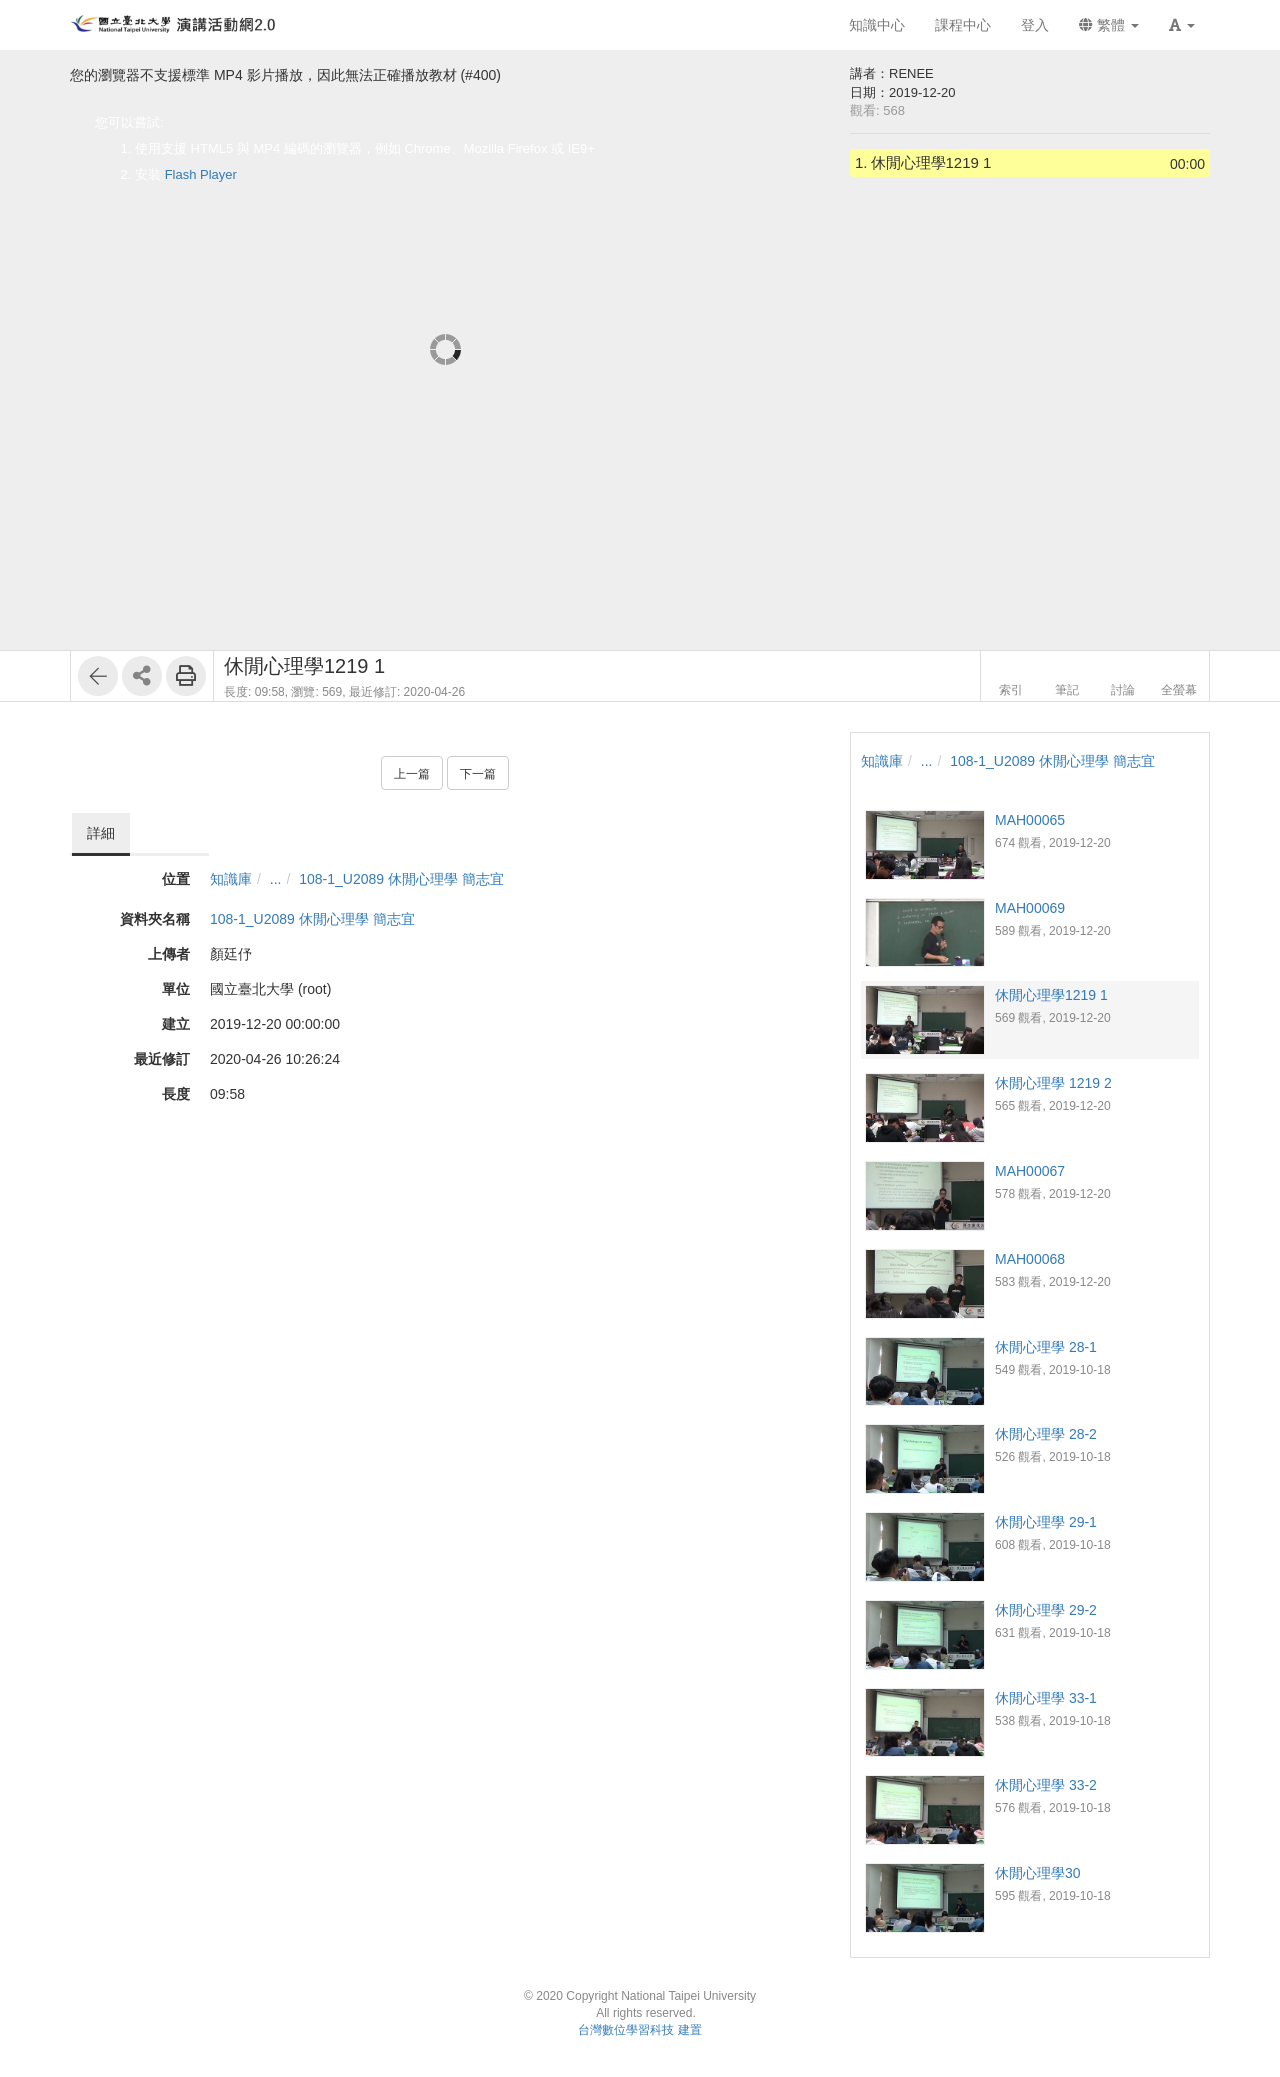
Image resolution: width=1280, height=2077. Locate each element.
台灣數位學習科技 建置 (639, 2030)
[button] (1182, 25)
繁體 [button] (1109, 25)
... (276, 879)
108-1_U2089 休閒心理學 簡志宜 (401, 879)
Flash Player (201, 174)
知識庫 (231, 879)
